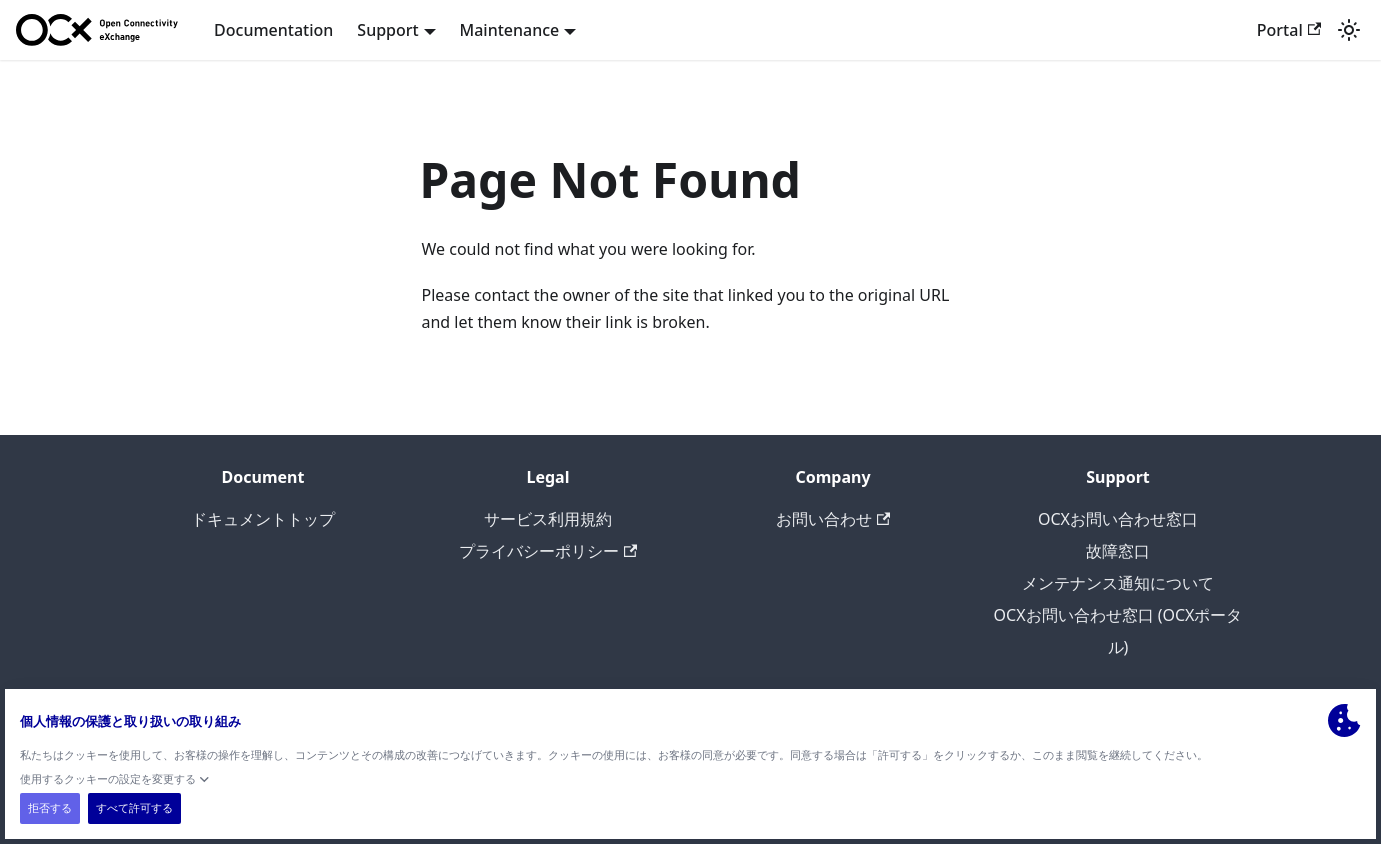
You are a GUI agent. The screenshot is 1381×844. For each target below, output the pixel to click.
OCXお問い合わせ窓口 (1118, 519)
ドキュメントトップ (263, 519)
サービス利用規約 (548, 519)
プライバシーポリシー (548, 551)
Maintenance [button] (510, 30)
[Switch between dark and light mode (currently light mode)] (1349, 30)
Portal (1289, 30)
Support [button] (387, 30)
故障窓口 (1118, 551)
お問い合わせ (833, 519)
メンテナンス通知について (1118, 583)
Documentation (273, 30)
